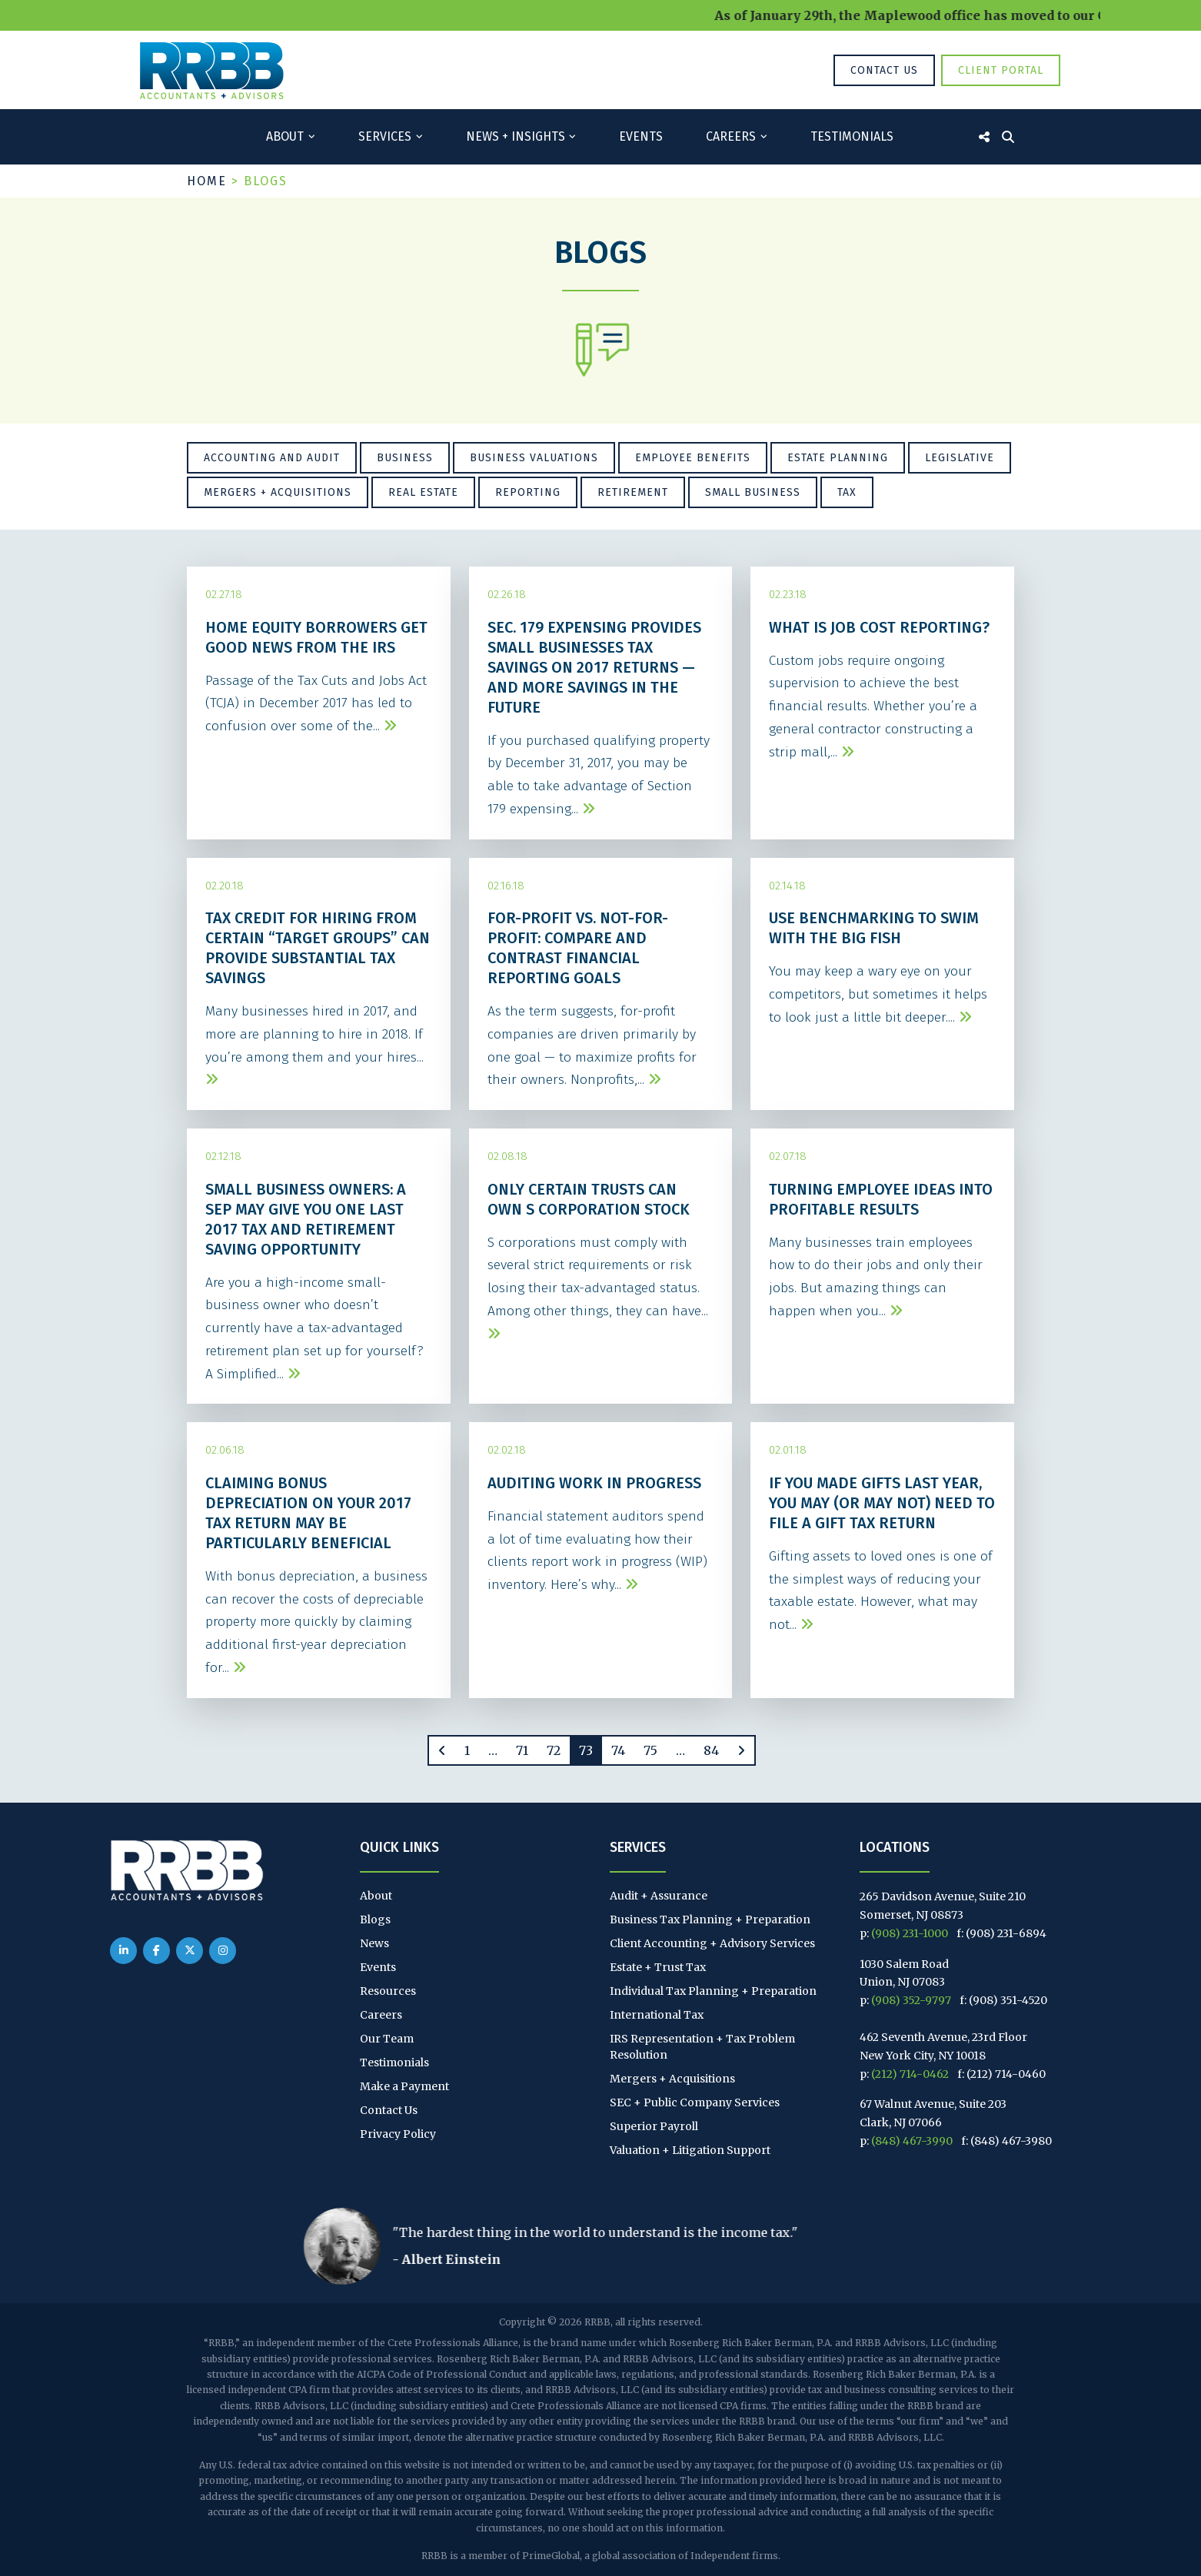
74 (618, 1750)
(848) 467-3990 (912, 2141)
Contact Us (884, 70)
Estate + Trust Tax (658, 1967)
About (285, 136)
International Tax (657, 2015)
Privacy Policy (398, 2134)
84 (711, 1750)
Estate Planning (837, 457)
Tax (847, 492)
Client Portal (1000, 70)
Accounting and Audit (272, 457)
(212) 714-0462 (910, 2074)
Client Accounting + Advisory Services (712, 1943)
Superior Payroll (654, 2126)
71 (522, 1750)
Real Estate (423, 492)
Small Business (752, 492)
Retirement (632, 492)
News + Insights (515, 136)
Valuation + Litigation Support (690, 2150)
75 (650, 1750)
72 (554, 1750)
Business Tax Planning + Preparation (710, 1919)
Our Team (387, 2039)
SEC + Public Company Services (695, 2102)
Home (207, 181)
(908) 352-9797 (911, 2000)
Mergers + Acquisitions (277, 492)
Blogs (375, 1919)
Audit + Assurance (658, 1896)
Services (384, 136)
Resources (388, 1991)
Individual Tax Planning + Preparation (713, 1991)
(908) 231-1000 (909, 1933)
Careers (731, 136)
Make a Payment (404, 2086)
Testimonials (851, 136)
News (374, 1943)
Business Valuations (534, 457)
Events (641, 136)
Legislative (959, 457)
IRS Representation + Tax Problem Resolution (702, 2047)
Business (405, 457)
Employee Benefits (692, 457)
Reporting (528, 492)
